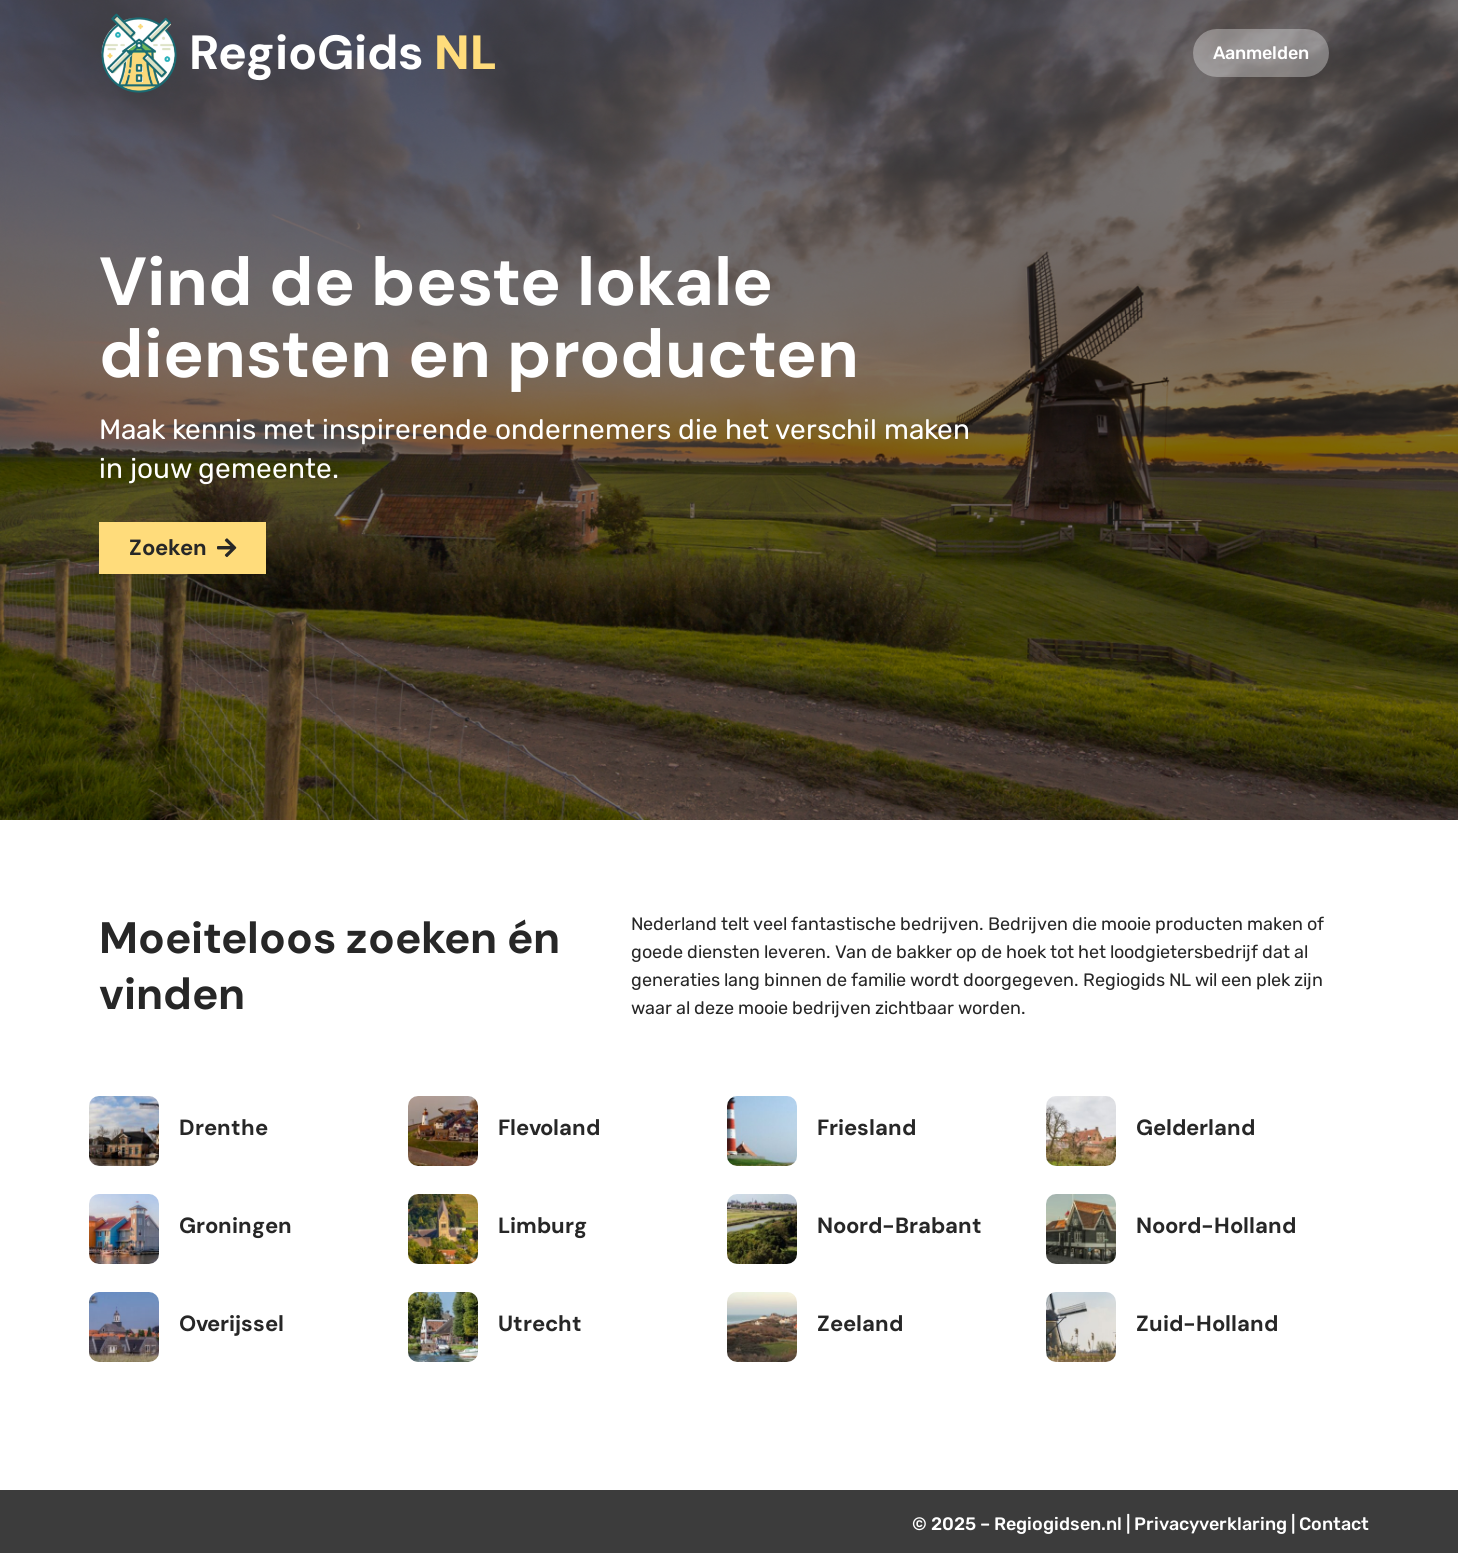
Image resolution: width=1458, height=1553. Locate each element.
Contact (1334, 1524)
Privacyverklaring (1210, 1524)
